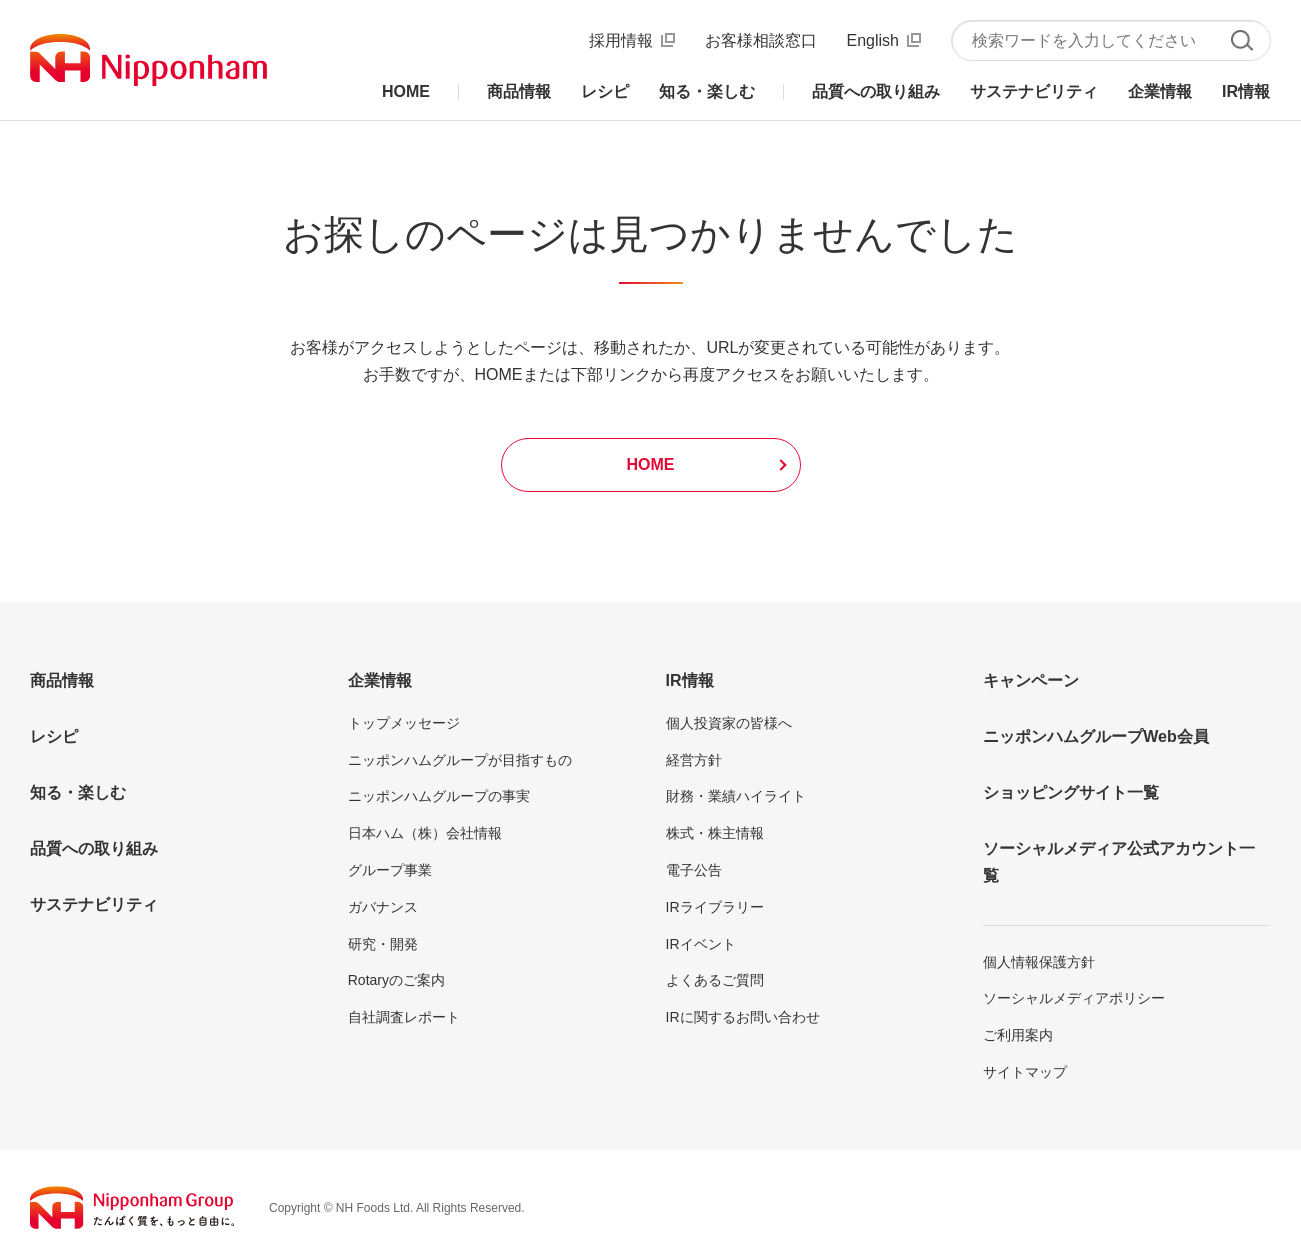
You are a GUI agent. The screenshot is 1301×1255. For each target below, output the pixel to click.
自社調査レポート (404, 1017)
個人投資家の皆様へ (729, 723)
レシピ (54, 736)
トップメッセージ (404, 723)
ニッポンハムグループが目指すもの (460, 760)
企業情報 (380, 680)
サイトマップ (1025, 1072)
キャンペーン (1031, 680)
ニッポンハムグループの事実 (439, 796)
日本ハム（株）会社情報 (425, 833)
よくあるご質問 (715, 980)
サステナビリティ (94, 904)
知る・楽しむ (78, 792)
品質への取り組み (94, 848)
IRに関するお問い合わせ (743, 1017)
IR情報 (690, 680)
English (873, 40)
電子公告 (694, 870)
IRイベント (701, 944)
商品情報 (62, 680)
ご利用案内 (1018, 1035)
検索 (1241, 40)
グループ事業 (390, 870)
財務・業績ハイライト (736, 796)
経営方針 (694, 760)
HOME (651, 464)
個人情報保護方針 (1039, 962)
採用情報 (621, 40)
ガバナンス (383, 907)
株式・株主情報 (715, 833)
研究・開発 (383, 944)
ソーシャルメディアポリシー (1074, 998)
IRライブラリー (715, 907)
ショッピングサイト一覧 (1071, 792)
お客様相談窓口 (761, 40)
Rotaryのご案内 (396, 980)
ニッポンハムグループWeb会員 (1095, 736)
